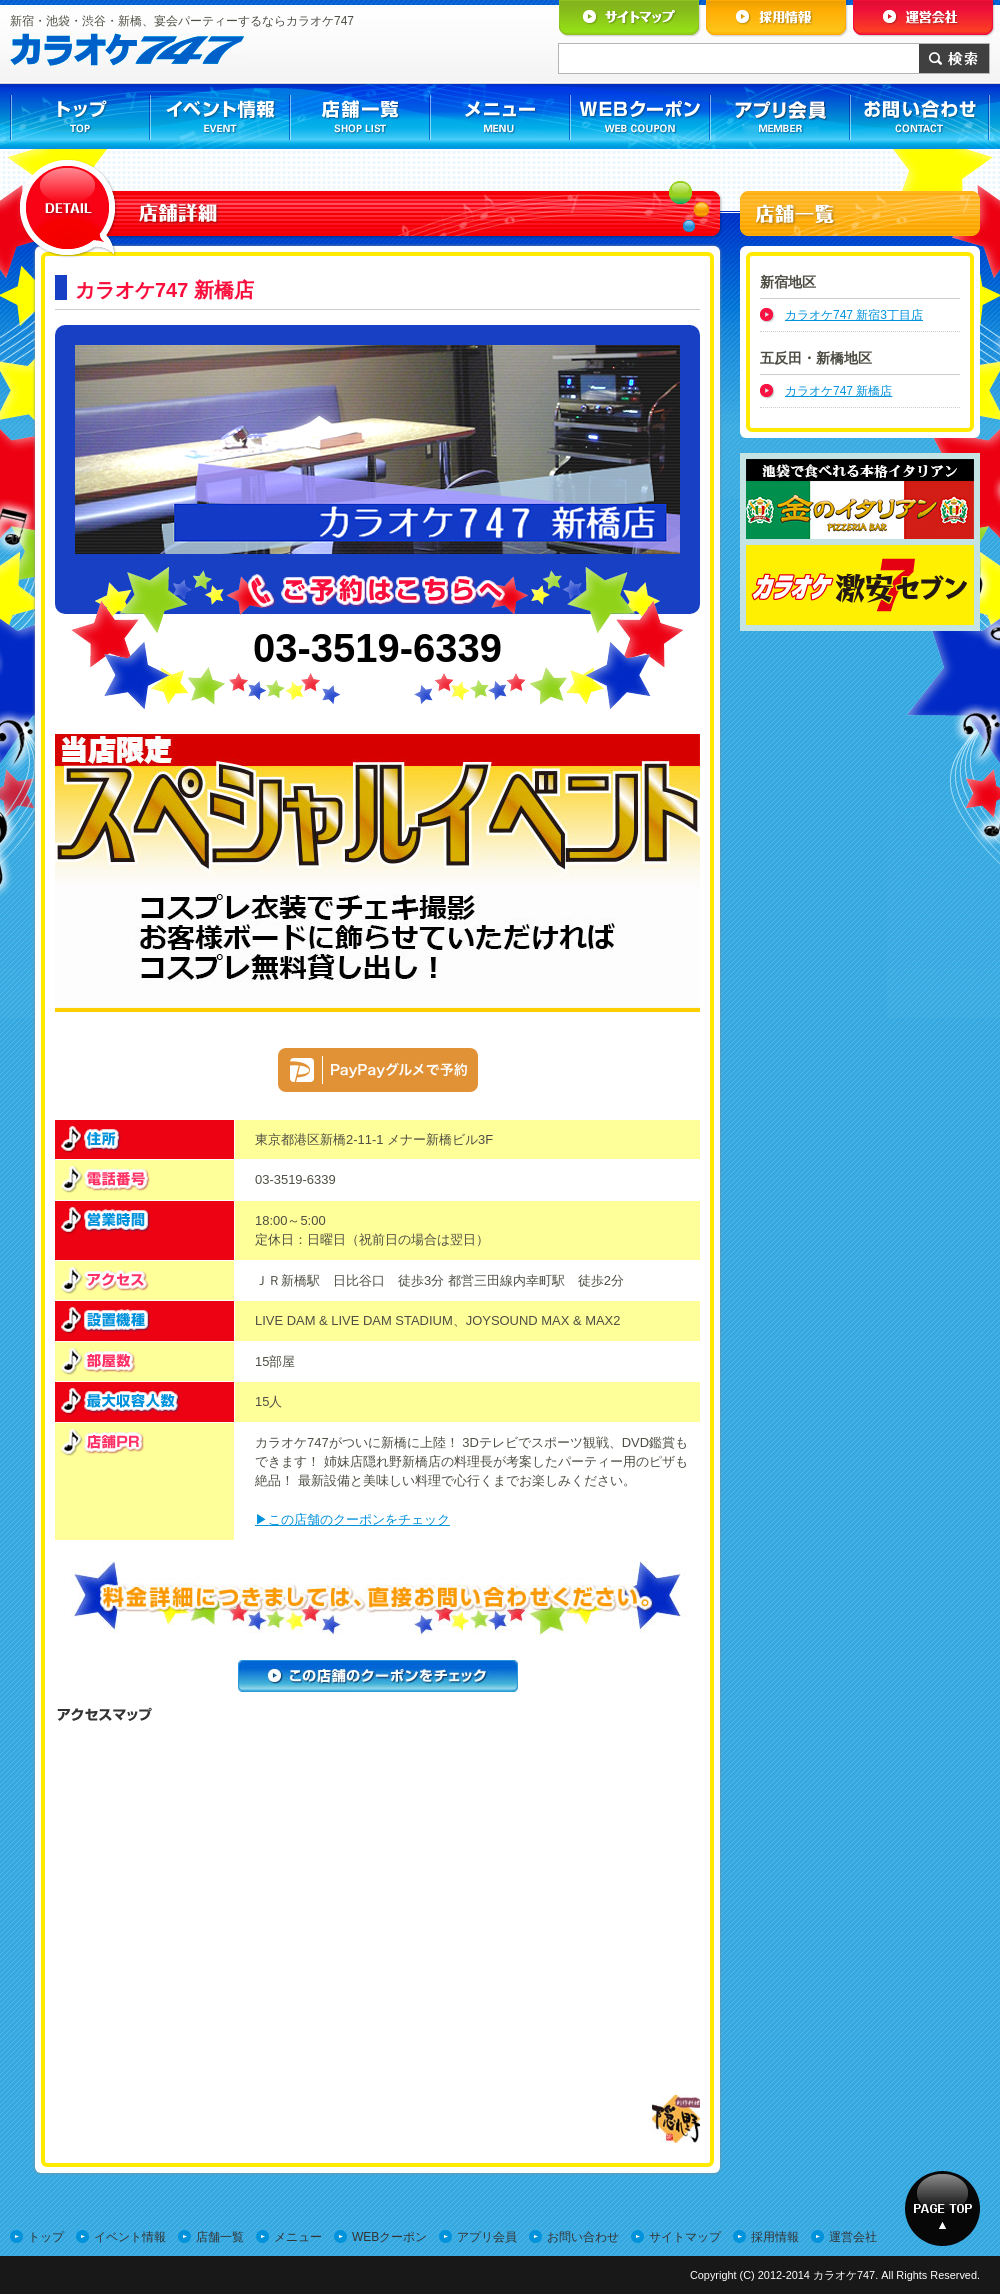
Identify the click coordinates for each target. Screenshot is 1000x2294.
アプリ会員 (487, 2237)
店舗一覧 (220, 2237)
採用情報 (775, 2237)
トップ (46, 2237)
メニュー (298, 2237)
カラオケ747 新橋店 (838, 391)
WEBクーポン (389, 2237)
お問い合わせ (583, 2237)
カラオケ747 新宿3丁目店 (854, 315)
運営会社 (853, 2237)
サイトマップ (685, 2237)
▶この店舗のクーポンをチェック (352, 1519)
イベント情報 (130, 2237)
